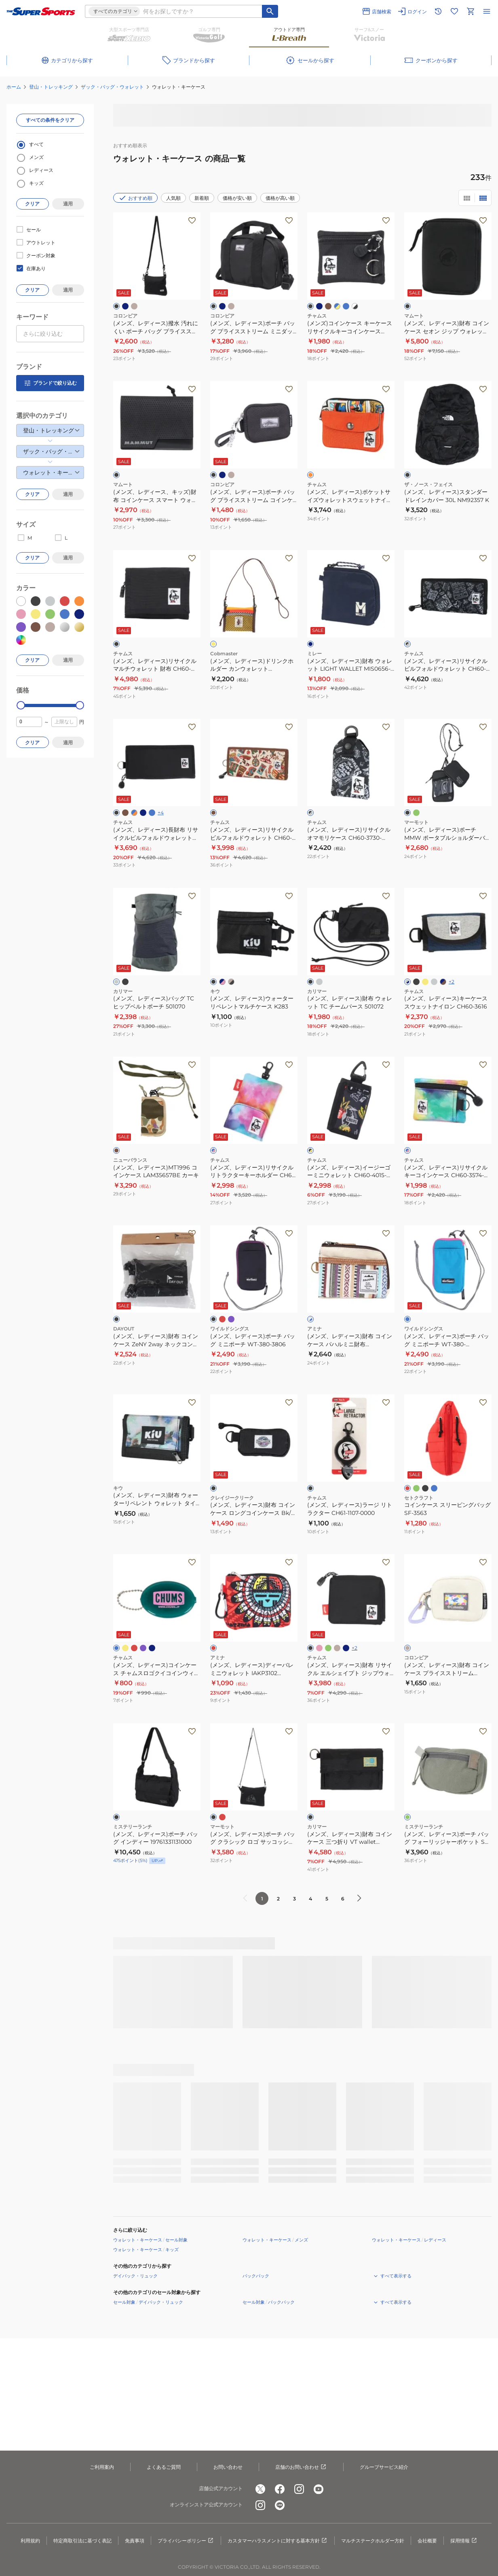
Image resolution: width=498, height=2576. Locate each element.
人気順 (173, 198)
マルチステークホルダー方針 (372, 2541)
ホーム (13, 87)
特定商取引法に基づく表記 (82, 2541)
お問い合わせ (228, 2467)
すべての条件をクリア (50, 120)
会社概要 (427, 2541)
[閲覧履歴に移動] (438, 11)
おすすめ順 (135, 198)
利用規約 (30, 2541)
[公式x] (260, 2489)
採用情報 (464, 2541)
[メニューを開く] (486, 11)
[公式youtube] (318, 2489)
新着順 (201, 198)
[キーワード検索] (270, 11)
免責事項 (134, 2541)
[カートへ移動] (470, 11)
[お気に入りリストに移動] (454, 11)
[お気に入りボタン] (192, 220)
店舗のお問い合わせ (301, 2467)
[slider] (21, 705)
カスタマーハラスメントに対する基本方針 (278, 2541)
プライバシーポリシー (186, 2541)
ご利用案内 (102, 2467)
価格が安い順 (237, 198)
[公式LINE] (280, 2505)
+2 (451, 982)
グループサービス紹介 (384, 2467)
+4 (161, 812)
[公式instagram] (299, 2489)
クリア (32, 204)
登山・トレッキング (51, 87)
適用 (68, 204)
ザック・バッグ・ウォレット (112, 87)
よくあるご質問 (164, 2467)
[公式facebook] (280, 2489)
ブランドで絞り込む (50, 383)
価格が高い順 (280, 198)
